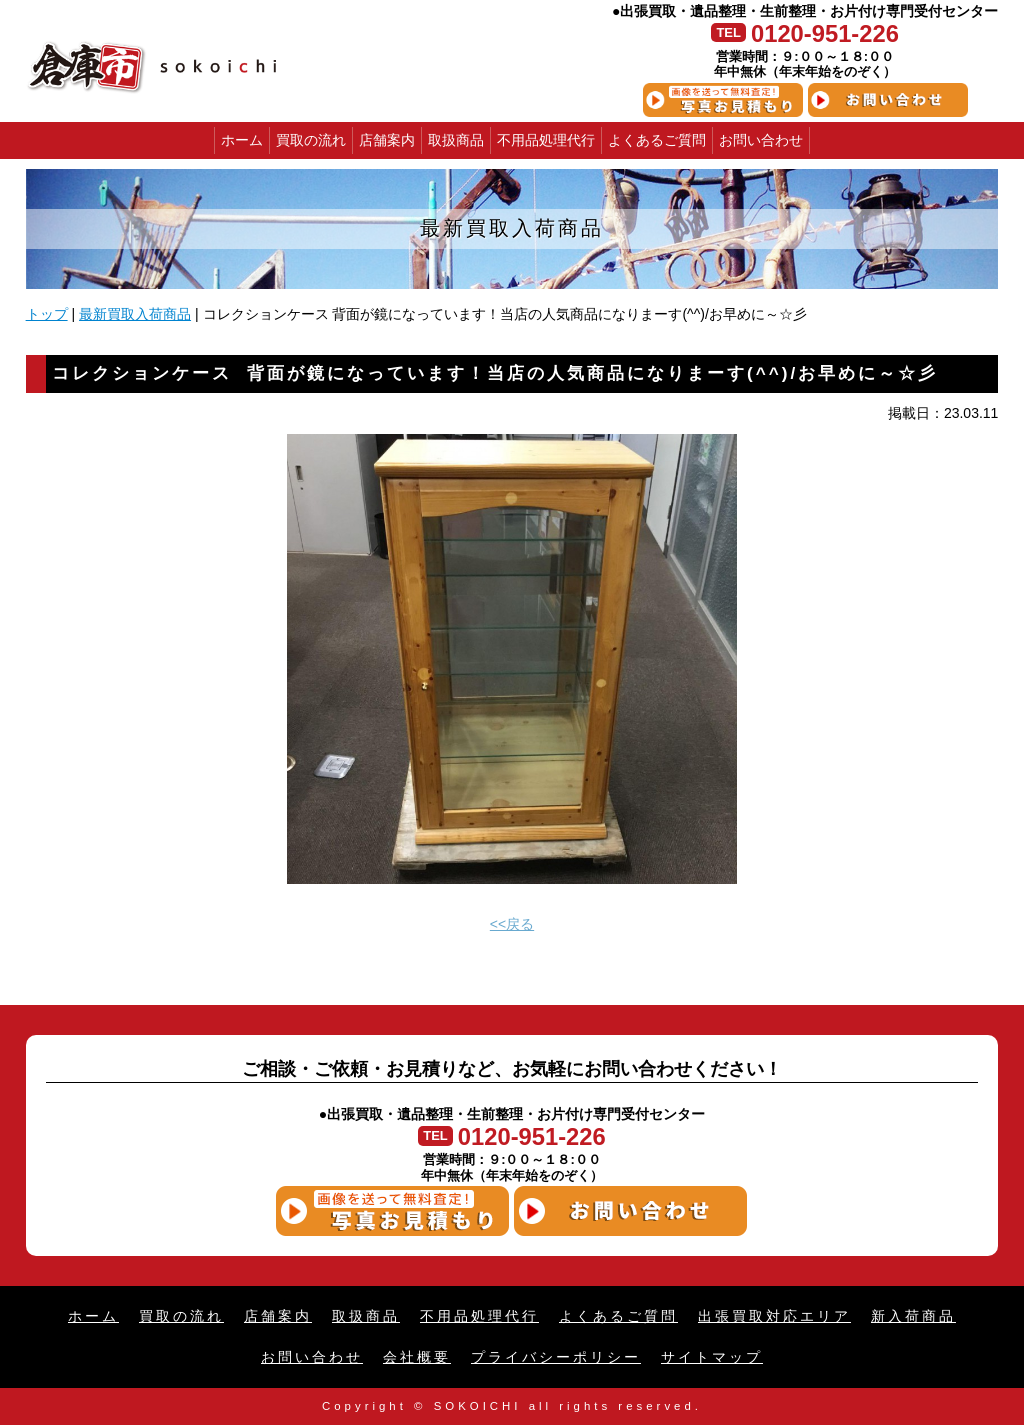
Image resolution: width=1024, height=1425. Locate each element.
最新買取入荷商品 (135, 314)
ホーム (242, 140)
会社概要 (417, 1357)
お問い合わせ (761, 140)
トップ (47, 314)
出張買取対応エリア (774, 1316)
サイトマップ (712, 1357)
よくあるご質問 (657, 140)
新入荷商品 (913, 1316)
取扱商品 (456, 140)
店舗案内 (387, 140)
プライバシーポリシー (556, 1357)
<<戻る (512, 924)
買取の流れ (311, 140)
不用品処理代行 (546, 140)
